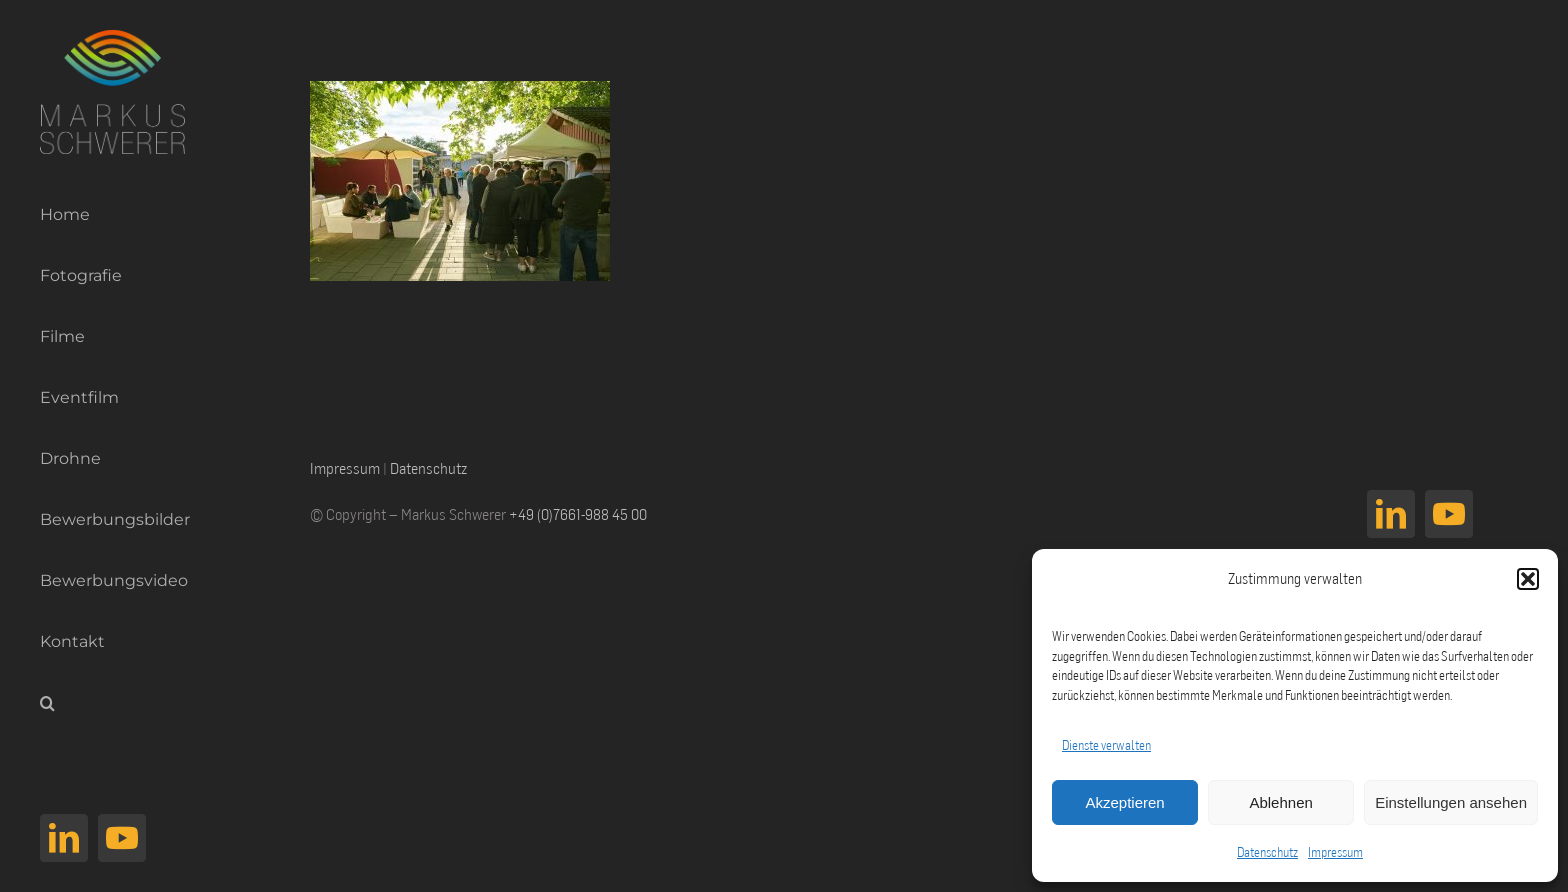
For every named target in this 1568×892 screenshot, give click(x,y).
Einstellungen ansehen (1451, 802)
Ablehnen (1280, 802)
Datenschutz (1267, 852)
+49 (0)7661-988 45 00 (578, 514)
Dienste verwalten (1106, 745)
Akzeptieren (1124, 802)
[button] (1528, 579)
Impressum (1335, 852)
